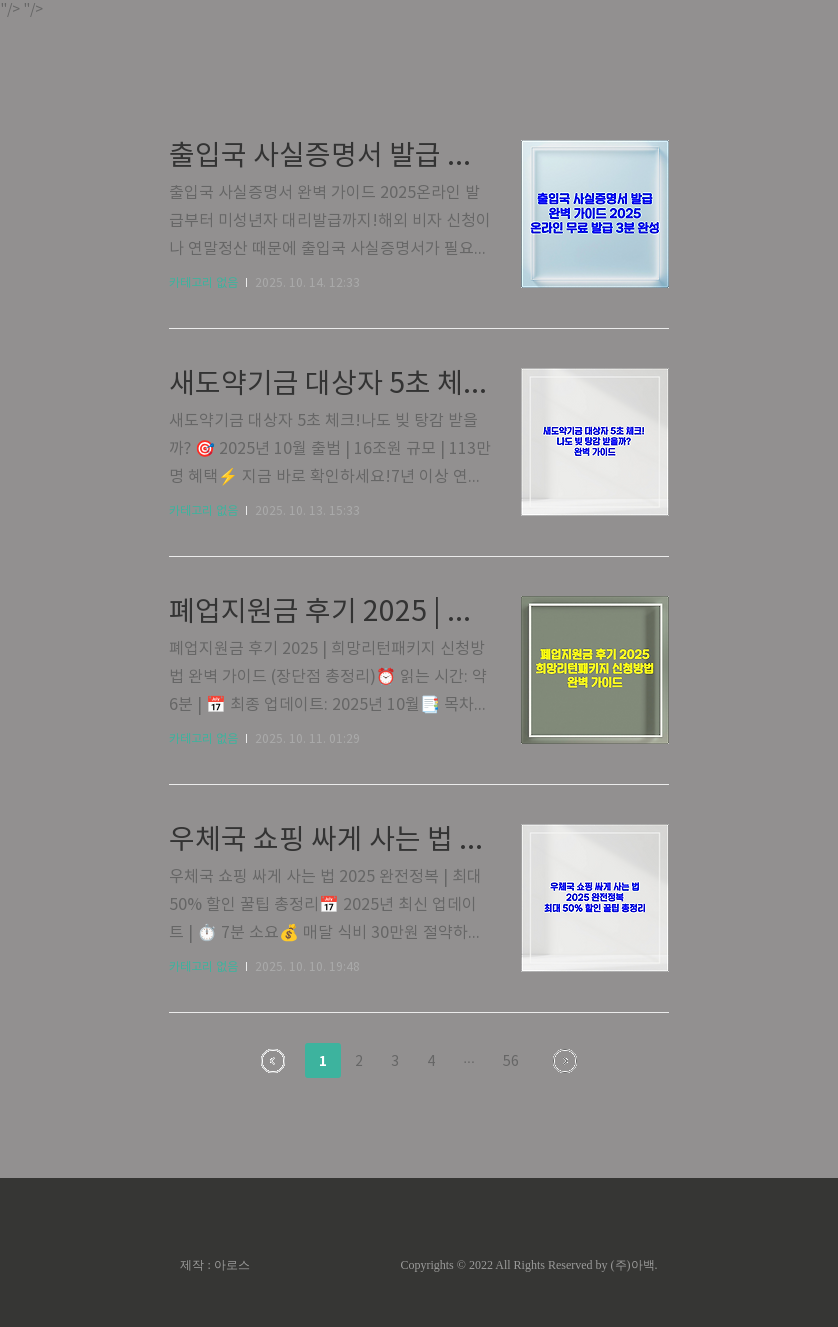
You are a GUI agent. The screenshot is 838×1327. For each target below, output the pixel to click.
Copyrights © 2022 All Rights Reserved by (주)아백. (528, 1265)
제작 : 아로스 (214, 1265)
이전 (273, 1061)
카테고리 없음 (203, 283)
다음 (565, 1061)
